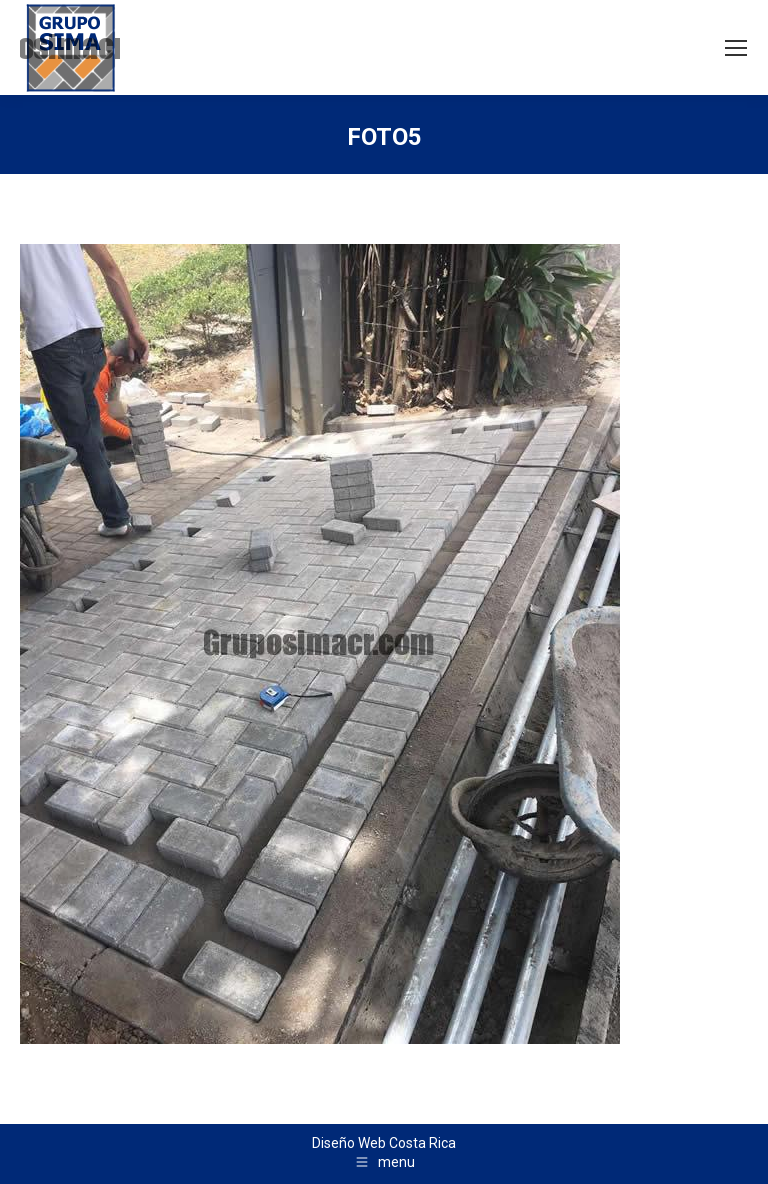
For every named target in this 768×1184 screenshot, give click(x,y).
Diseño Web (349, 1143)
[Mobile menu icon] (736, 48)
